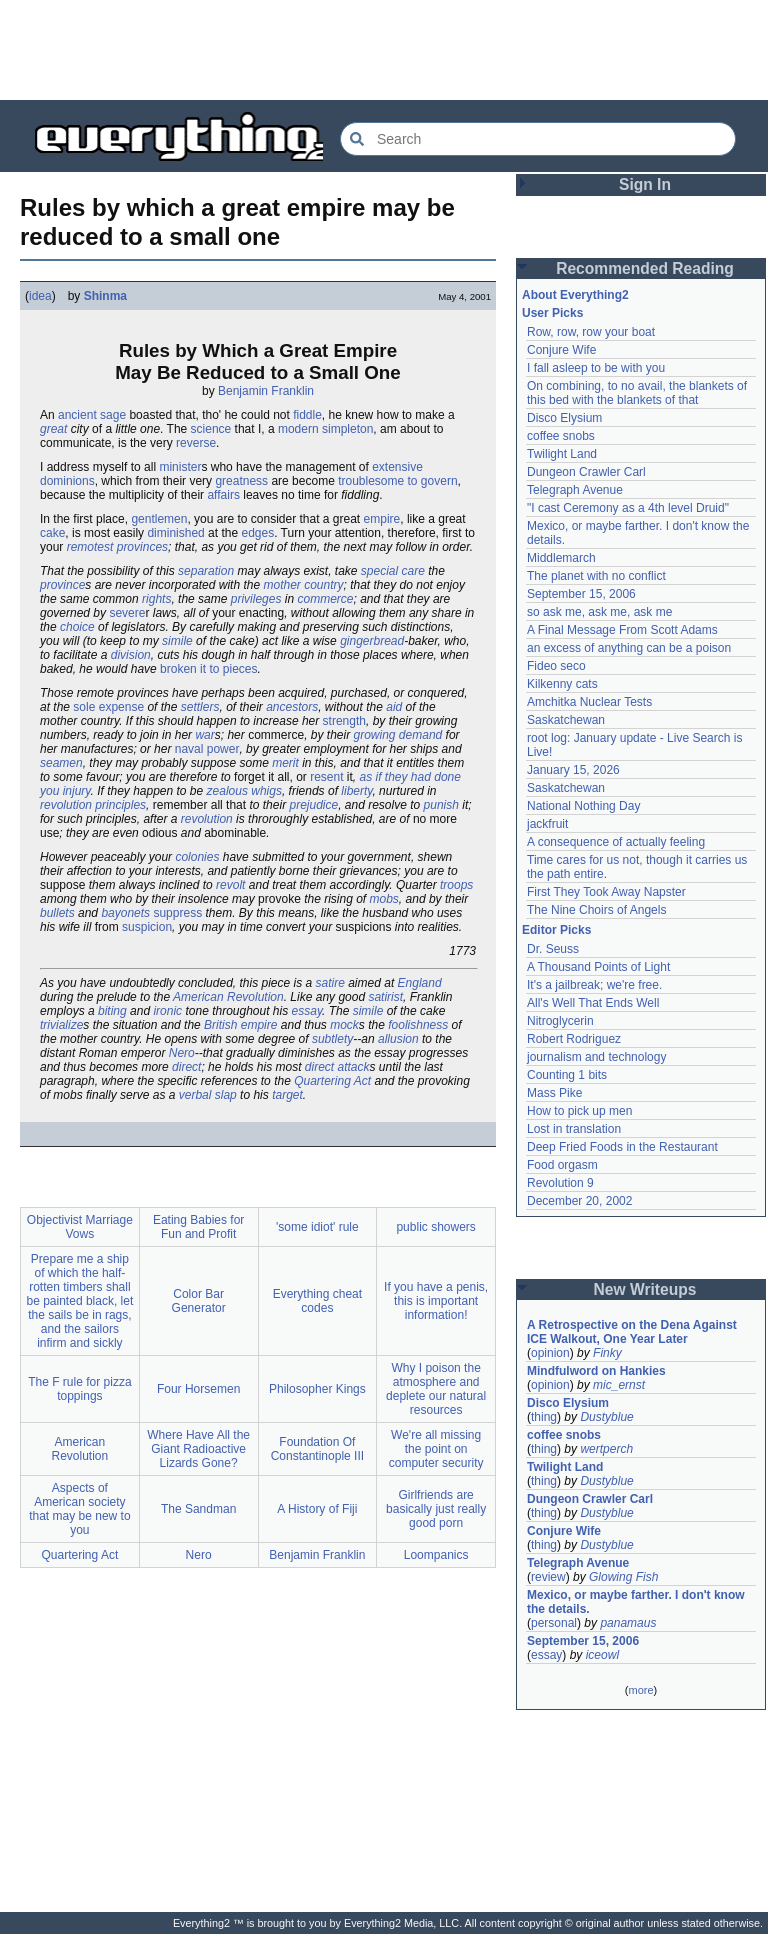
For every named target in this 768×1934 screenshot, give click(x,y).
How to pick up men (579, 1111)
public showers (435, 1227)
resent (326, 777)
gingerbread (372, 641)
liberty (356, 791)
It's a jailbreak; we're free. (594, 985)
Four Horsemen (198, 1389)
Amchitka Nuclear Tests (589, 702)
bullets (57, 913)
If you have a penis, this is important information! (436, 1301)
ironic (167, 1011)
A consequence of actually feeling (616, 842)
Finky (607, 1353)
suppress (177, 913)
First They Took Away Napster (606, 892)
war (204, 735)
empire (382, 519)
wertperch (606, 1449)
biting (112, 1011)
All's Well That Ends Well (593, 1003)
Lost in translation (574, 1129)
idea (40, 296)
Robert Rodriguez (574, 1039)
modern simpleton (325, 429)
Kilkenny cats (562, 684)
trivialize (61, 1025)
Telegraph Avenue (575, 490)
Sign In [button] (645, 184)
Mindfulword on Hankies (596, 1371)
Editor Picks (556, 930)
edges (257, 533)
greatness (241, 481)
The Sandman (198, 1509)
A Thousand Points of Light (598, 967)
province (62, 585)
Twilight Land (562, 454)
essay (307, 1011)
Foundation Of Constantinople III (317, 1449)
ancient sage (92, 415)
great (53, 429)
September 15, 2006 (581, 594)
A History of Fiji (317, 1509)
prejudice (313, 805)
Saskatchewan (566, 720)
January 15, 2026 (573, 770)
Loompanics (436, 1555)
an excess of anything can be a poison (629, 648)
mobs (384, 899)
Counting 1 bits (567, 1075)
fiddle (307, 415)
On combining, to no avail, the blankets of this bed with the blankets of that (637, 393)
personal (554, 1623)
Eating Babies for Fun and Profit (198, 1227)
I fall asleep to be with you (596, 368)
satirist (385, 997)
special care (393, 571)
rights (156, 599)
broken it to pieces (208, 669)
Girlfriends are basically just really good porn (436, 1509)
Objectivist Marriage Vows (80, 1227)
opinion (550, 1353)
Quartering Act (332, 1081)
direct (186, 1067)
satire (330, 983)
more (640, 1690)
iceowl (602, 1655)
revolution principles (93, 805)
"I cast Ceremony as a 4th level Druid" (628, 508)
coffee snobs (561, 436)
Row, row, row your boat (591, 332)
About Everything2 (575, 295)
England (420, 983)
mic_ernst (619, 1385)
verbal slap (208, 1095)
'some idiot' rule (317, 1227)
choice (77, 627)
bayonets (125, 913)
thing (544, 1417)
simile (177, 641)
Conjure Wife (561, 350)
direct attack (337, 1067)
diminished (175, 533)
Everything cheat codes (317, 1301)
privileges (256, 599)
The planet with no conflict (596, 576)
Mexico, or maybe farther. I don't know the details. (636, 1602)
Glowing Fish (623, 1577)
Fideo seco (556, 666)
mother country (303, 585)
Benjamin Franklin (266, 391)
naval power (207, 749)
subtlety (332, 1039)
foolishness (418, 1025)
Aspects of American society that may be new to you (79, 1509)
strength (344, 721)
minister (180, 467)
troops (456, 885)
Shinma (105, 296)
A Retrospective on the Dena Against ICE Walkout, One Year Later (632, 1332)
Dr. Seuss (553, 949)
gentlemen (159, 519)
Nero (182, 1053)
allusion (398, 1039)
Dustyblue (606, 1417)
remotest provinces (117, 547)
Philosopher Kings (317, 1389)
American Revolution (228, 997)
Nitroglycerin (560, 1021)
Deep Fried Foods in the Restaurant (622, 1147)
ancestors (292, 707)
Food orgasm (562, 1165)
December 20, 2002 (579, 1201)
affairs (223, 495)
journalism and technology (596, 1057)
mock (344, 1025)
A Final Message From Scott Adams (622, 630)
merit (285, 763)
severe (127, 613)
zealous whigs (244, 791)
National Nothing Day (583, 806)
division (131, 655)
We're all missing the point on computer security (436, 1449)
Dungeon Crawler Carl (586, 472)
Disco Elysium (564, 418)
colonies (197, 857)
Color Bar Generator (199, 1301)
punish (441, 805)
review (548, 1577)
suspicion (147, 927)
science (211, 429)
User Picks (552, 313)
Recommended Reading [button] (645, 268)
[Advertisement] (384, 50)
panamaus (628, 1623)
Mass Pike (554, 1093)
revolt (230, 885)
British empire (240, 1025)
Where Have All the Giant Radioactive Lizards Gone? (198, 1449)
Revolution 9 (560, 1183)
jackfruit (547, 824)
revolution (207, 819)
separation (206, 571)
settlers (200, 707)
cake (52, 533)
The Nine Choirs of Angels (596, 910)
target (287, 1095)
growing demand (398, 735)
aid (394, 707)
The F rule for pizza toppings (79, 1389)
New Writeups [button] (645, 1289)
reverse (196, 443)
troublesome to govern (397, 481)
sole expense (108, 707)
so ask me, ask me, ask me (599, 612)
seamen (61, 763)
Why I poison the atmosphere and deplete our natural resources (436, 1389)
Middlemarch (561, 558)
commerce (325, 599)
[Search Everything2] (538, 139)
